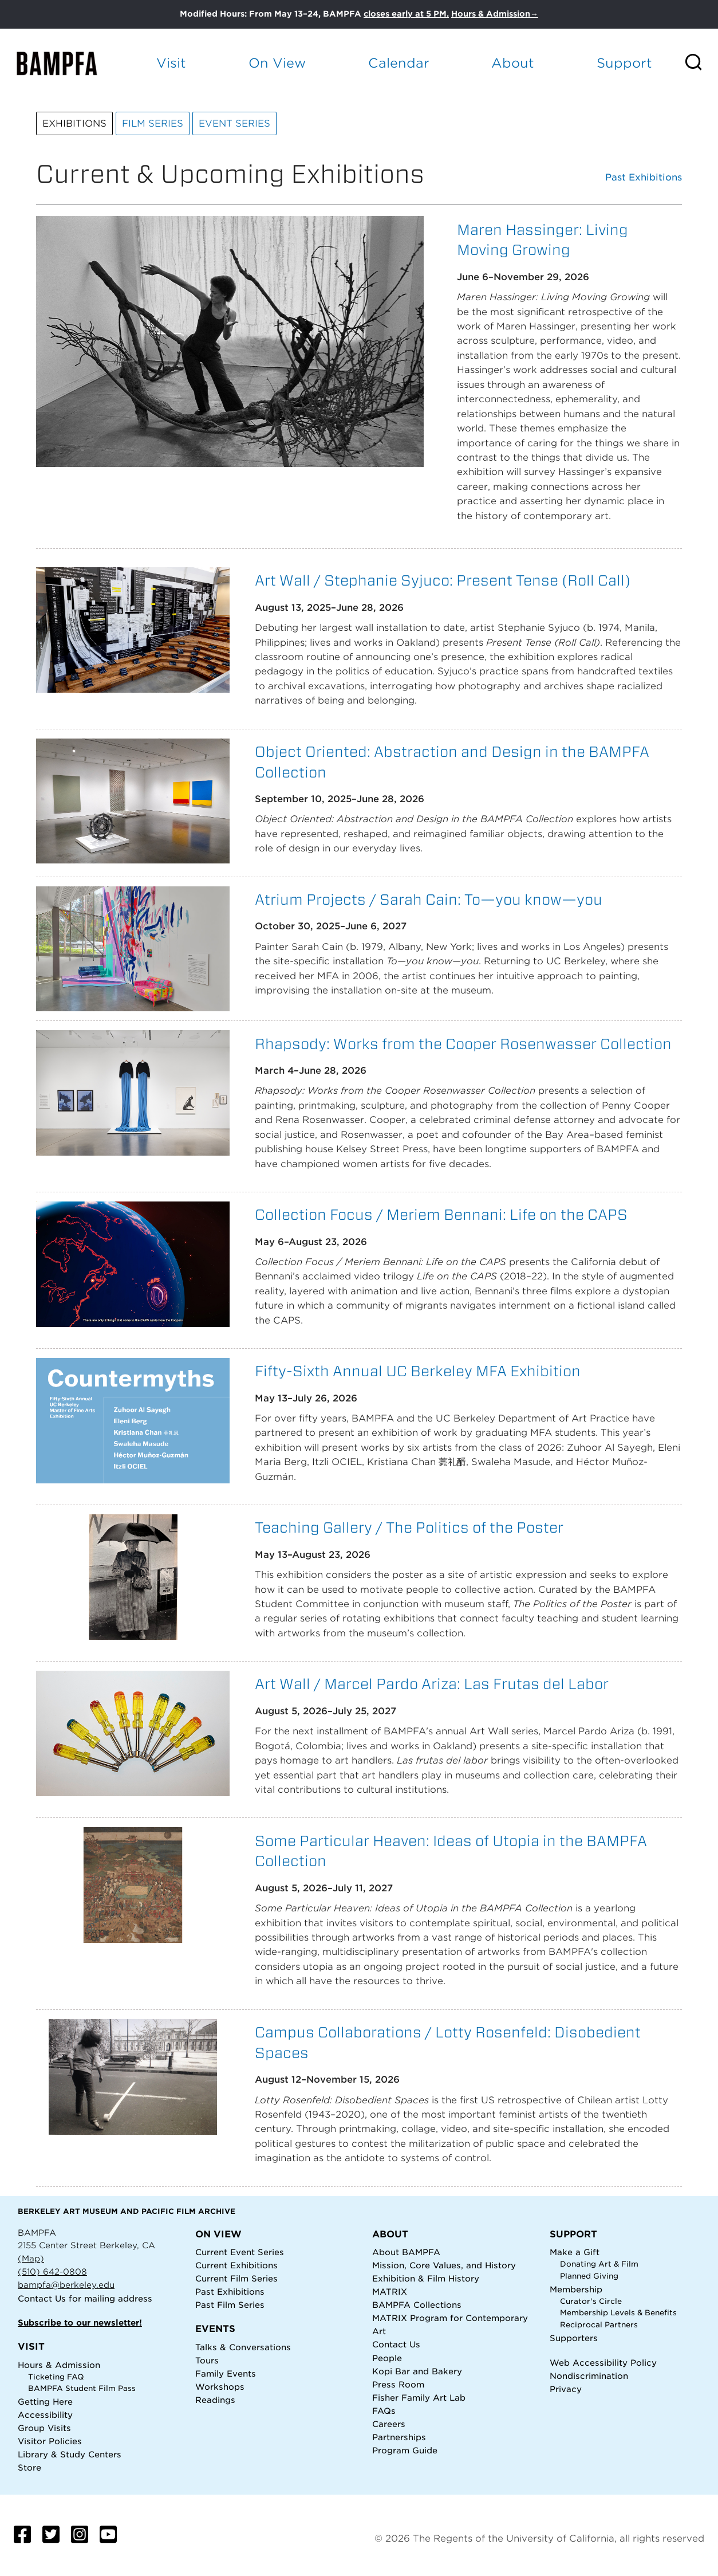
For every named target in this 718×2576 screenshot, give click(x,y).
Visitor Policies (50, 2441)
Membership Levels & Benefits (618, 2312)
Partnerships (399, 2437)
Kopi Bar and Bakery (417, 2371)
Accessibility (45, 2415)
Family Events (225, 2373)
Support (624, 62)
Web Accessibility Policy (603, 2362)
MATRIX (389, 2291)
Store (29, 2467)
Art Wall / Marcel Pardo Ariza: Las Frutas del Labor (432, 1684)
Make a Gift (574, 2252)
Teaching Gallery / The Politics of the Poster (409, 1527)
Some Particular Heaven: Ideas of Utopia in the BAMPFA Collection (451, 1851)
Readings (215, 2400)
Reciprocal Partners (599, 2324)
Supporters (574, 2338)
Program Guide (404, 2450)
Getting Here (45, 2401)
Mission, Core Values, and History (444, 2265)
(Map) (31, 2258)
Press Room (398, 2384)
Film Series (152, 123)
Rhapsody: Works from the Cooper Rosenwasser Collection (463, 1044)
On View (277, 62)
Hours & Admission (59, 2365)
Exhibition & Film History (425, 2278)
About (512, 62)
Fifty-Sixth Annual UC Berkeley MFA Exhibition (418, 1371)
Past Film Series (230, 2305)
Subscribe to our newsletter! (80, 2322)
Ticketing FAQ (56, 2377)
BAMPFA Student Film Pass (82, 2388)
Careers (388, 2424)
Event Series (234, 123)
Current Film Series (236, 2278)
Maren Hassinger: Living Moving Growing (542, 240)
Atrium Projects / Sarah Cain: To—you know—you (428, 899)
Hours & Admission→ (494, 13)
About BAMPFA (406, 2252)
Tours (207, 2360)
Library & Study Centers (69, 2454)
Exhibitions (74, 123)
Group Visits (44, 2428)
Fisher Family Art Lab (418, 2397)
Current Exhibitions (236, 2265)
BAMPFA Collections (416, 2305)
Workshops (219, 2387)
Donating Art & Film (599, 2264)
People (387, 2358)
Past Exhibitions (643, 177)
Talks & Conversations (243, 2347)
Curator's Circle (591, 2301)
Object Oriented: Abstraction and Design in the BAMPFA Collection (452, 762)
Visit (171, 62)
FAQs (384, 2411)
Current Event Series (239, 2252)
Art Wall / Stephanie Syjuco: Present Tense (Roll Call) (442, 580)
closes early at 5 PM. (406, 13)
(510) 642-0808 (52, 2271)
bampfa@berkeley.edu (66, 2285)
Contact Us (42, 2298)
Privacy (566, 2389)
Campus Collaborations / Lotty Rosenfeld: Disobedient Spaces (448, 2042)
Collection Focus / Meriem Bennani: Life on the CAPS (441, 1214)
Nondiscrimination (589, 2376)
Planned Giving (589, 2276)
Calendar (398, 62)
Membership (576, 2289)
